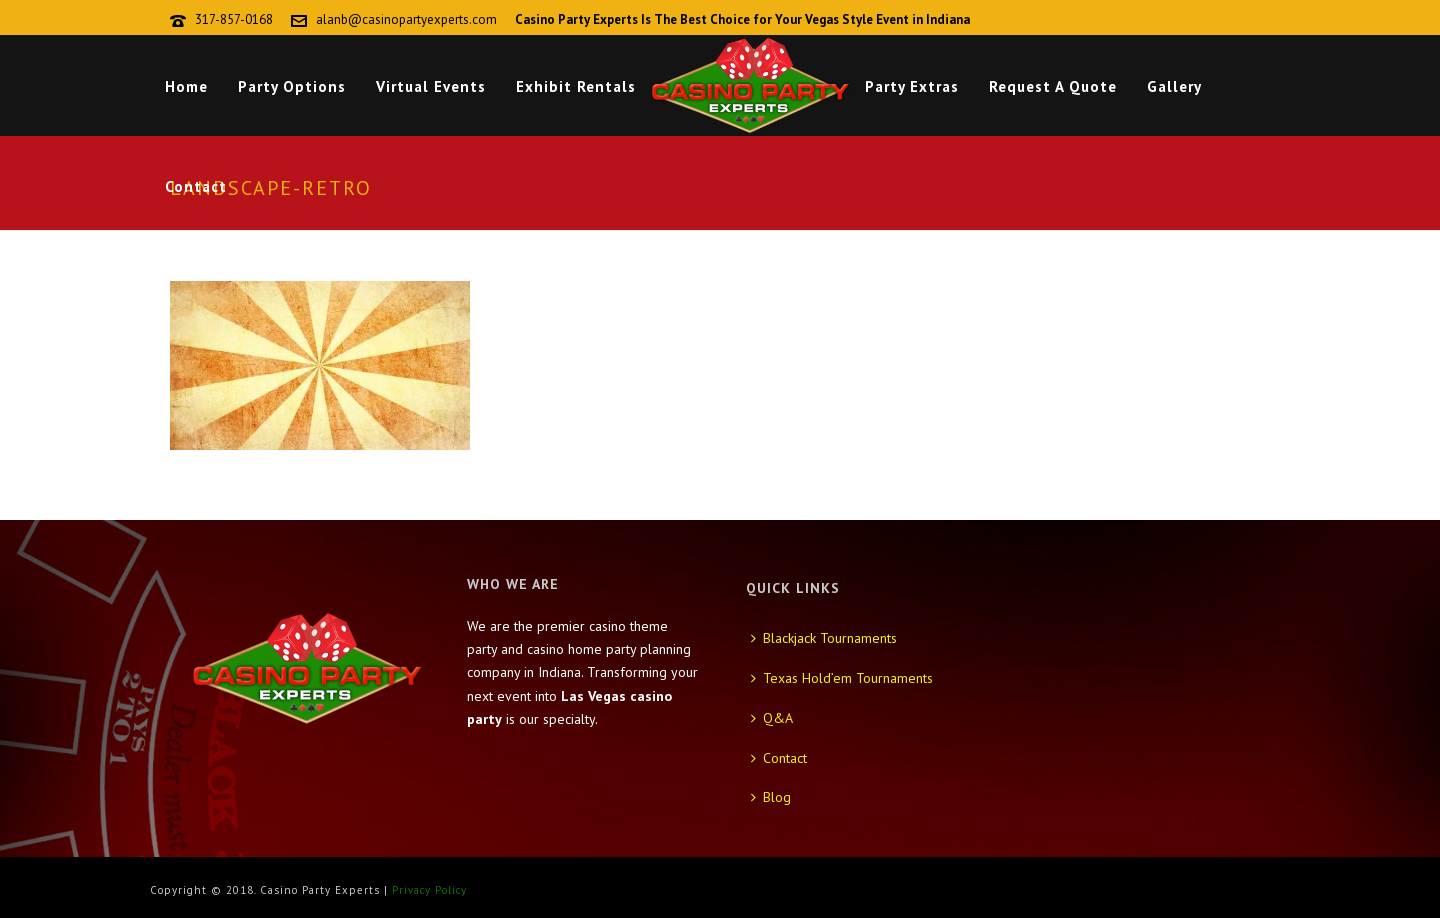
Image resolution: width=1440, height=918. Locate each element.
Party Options (292, 86)
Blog (771, 797)
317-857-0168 (234, 19)
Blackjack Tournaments (824, 638)
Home (186, 86)
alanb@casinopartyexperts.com (406, 19)
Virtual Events (431, 86)
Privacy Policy (429, 890)
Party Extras (912, 86)
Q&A (772, 718)
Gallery (1174, 86)
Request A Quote (1053, 86)
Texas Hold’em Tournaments (842, 678)
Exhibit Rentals (576, 86)
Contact (196, 186)
